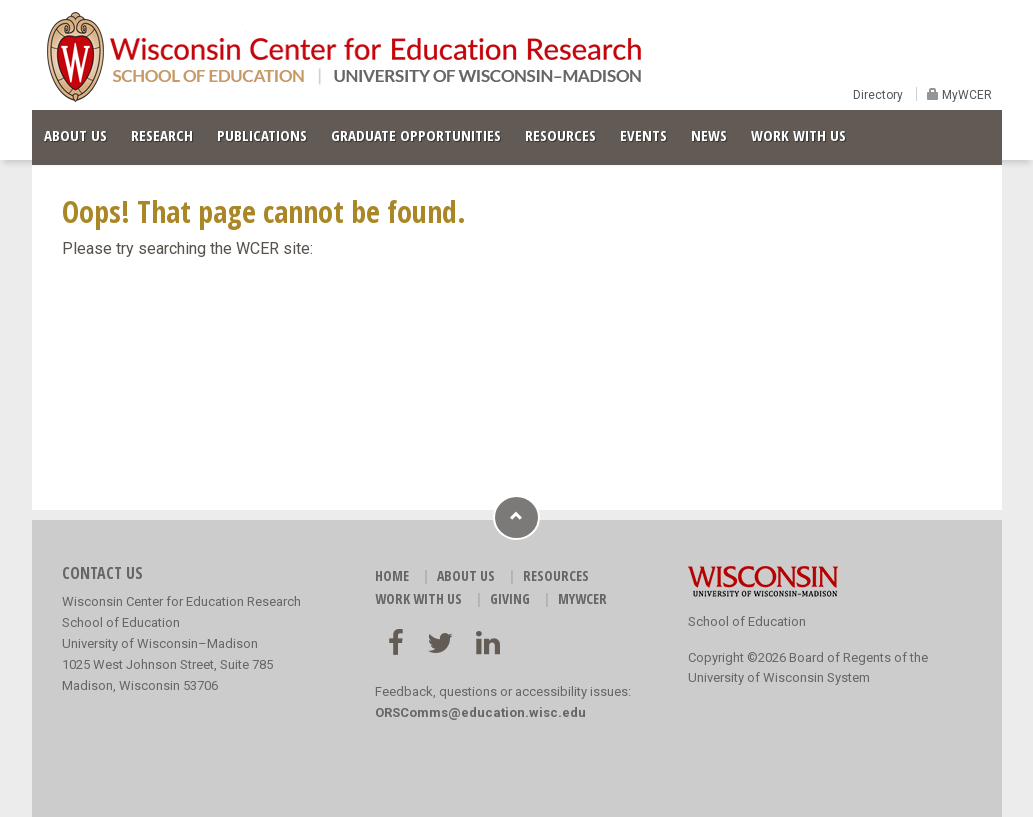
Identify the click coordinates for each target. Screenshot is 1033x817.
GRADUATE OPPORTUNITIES (416, 135)
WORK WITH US (798, 135)
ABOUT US (75, 135)
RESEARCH (162, 135)
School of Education (747, 621)
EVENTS (643, 135)
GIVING (510, 598)
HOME (392, 575)
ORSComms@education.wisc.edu (480, 712)
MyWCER (965, 95)
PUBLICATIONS (262, 135)
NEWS (709, 135)
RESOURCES (560, 135)
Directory (878, 95)
